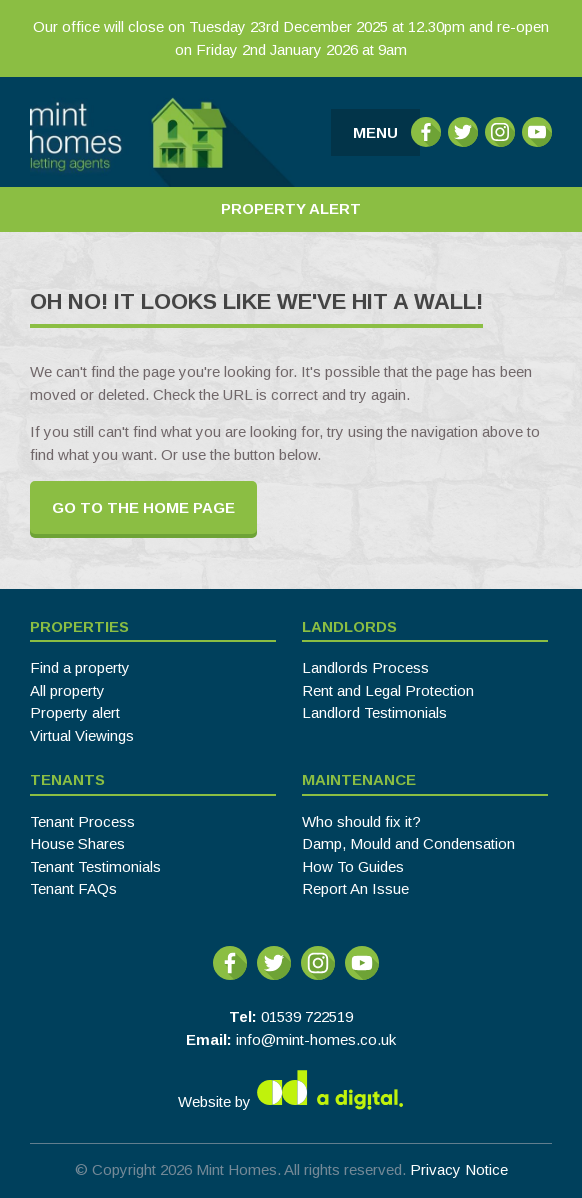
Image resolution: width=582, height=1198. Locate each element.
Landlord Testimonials (374, 712)
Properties (79, 626)
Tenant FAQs (73, 888)
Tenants (67, 779)
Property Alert (291, 208)
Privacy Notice (459, 1169)
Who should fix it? (361, 821)
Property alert (75, 712)
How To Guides (353, 866)
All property (67, 690)
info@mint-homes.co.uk (316, 1039)
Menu (375, 132)
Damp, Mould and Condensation (408, 843)
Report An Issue (355, 888)
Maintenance (359, 779)
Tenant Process (82, 821)
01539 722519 (307, 1016)
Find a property (80, 667)
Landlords (349, 626)
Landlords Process (365, 667)
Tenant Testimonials (95, 866)
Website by (291, 1089)
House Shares (77, 843)
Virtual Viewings (82, 735)
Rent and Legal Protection (388, 690)
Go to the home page (143, 507)
